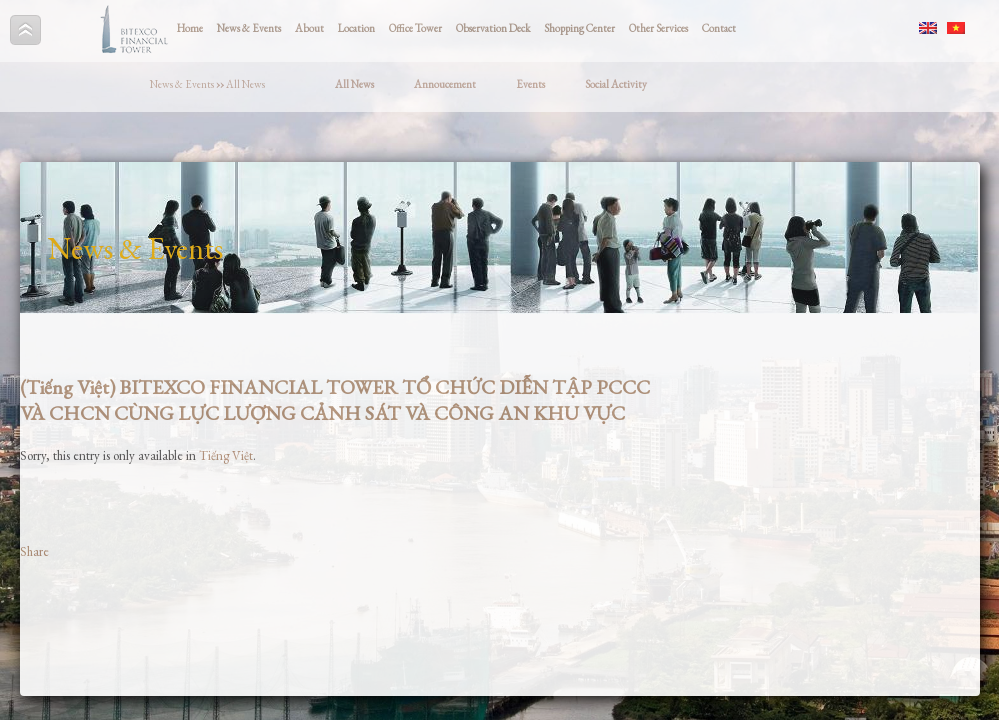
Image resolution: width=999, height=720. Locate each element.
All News (245, 84)
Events (530, 84)
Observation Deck (493, 28)
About (309, 28)
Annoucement (445, 84)
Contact (719, 28)
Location (356, 28)
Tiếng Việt (226, 455)
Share (34, 551)
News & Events (249, 28)
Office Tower (415, 28)
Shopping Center (579, 28)
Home (190, 28)
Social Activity (616, 84)
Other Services (658, 28)
